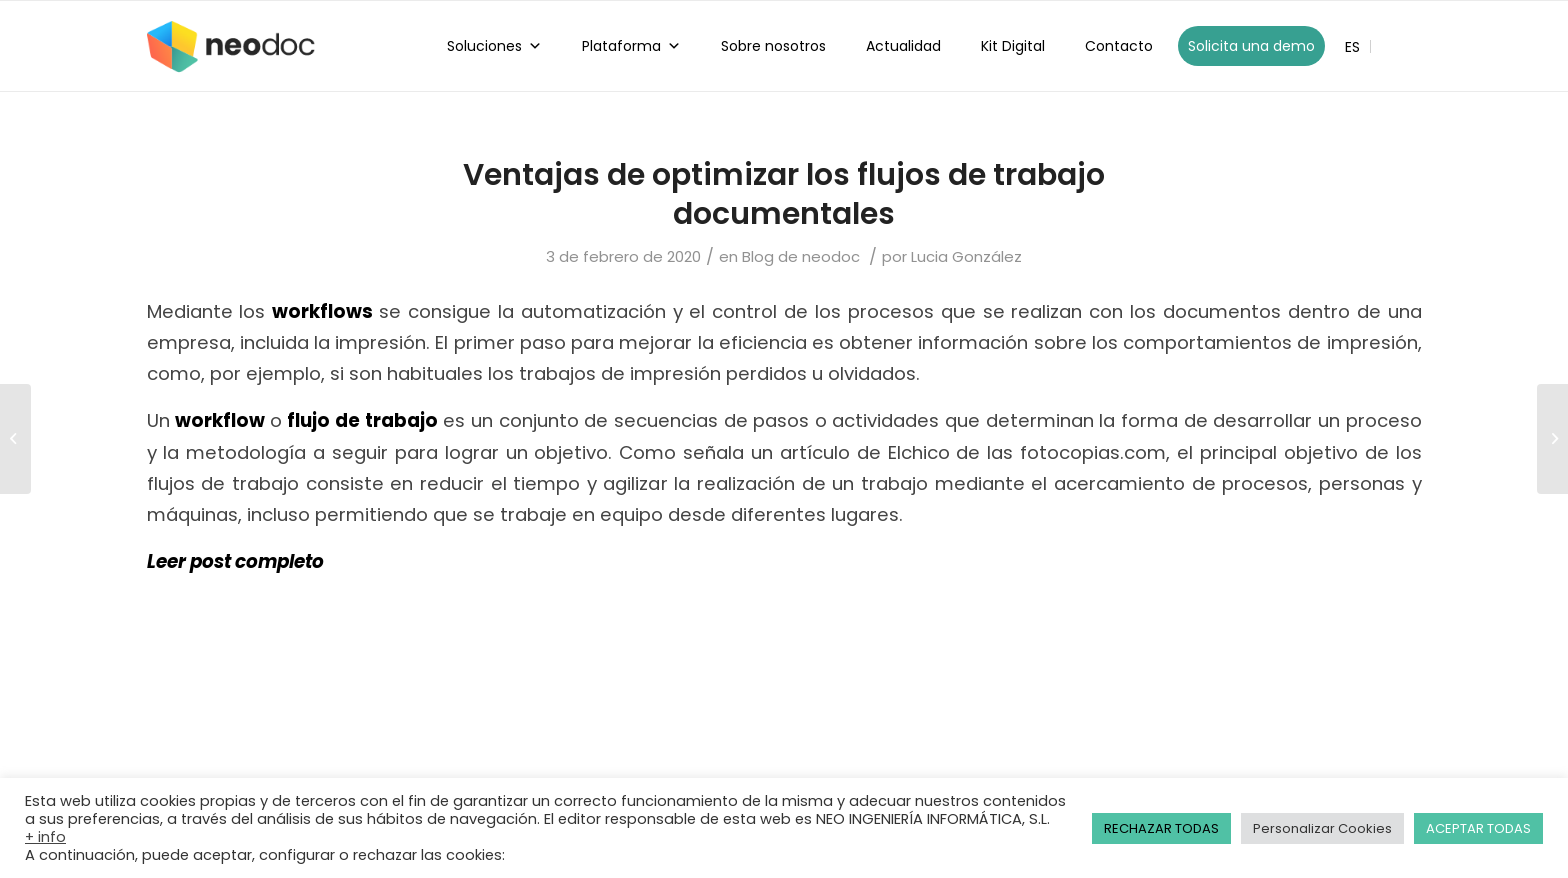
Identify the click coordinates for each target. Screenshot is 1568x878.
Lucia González (966, 256)
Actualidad (903, 46)
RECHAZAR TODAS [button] (1161, 828)
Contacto (1119, 46)
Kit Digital (1013, 46)
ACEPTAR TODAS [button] (1478, 828)
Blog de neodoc (801, 256)
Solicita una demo (1251, 46)
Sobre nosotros (773, 46)
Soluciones (494, 46)
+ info (45, 837)
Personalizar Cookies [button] (1322, 828)
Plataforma (631, 46)
